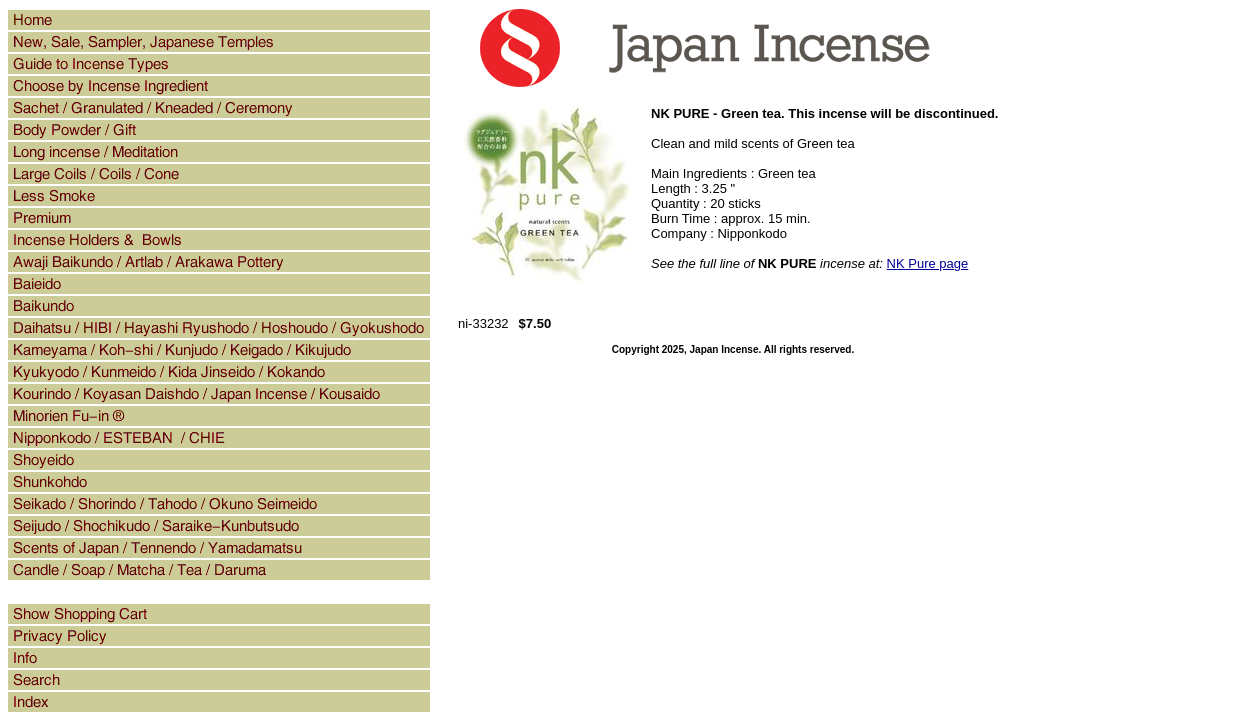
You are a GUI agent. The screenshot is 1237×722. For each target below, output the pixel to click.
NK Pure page (928, 263)
